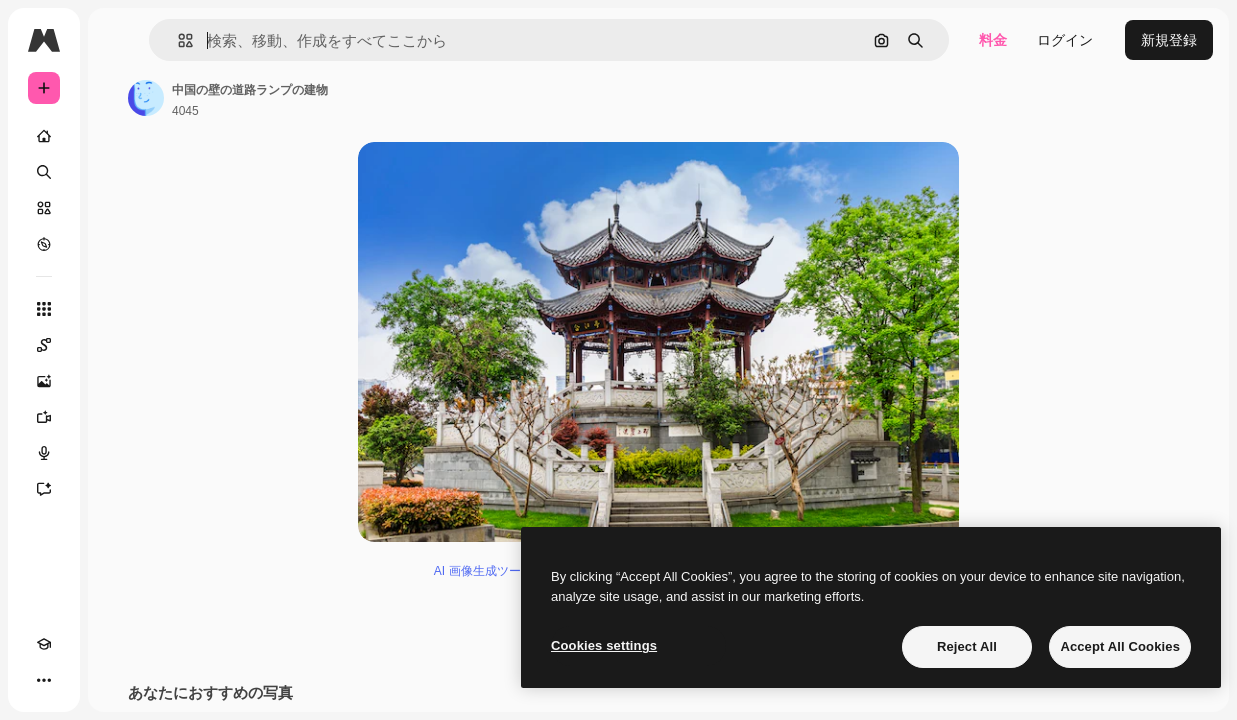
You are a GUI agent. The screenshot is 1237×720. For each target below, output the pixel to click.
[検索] (44, 172)
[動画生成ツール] (44, 417)
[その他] (44, 680)
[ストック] (44, 208)
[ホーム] (44, 136)
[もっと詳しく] (44, 244)
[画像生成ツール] (44, 381)
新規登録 (1169, 40)
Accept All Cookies (1120, 646)
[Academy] (44, 644)
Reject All (967, 646)
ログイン (1065, 40)
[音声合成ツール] (44, 453)
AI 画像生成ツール (483, 571)
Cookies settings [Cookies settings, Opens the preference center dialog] (604, 645)
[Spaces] (44, 345)
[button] (177, 40)
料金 (993, 40)
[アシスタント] (44, 489)
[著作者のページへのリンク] (146, 98)
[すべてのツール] (44, 309)
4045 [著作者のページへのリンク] (185, 111)
